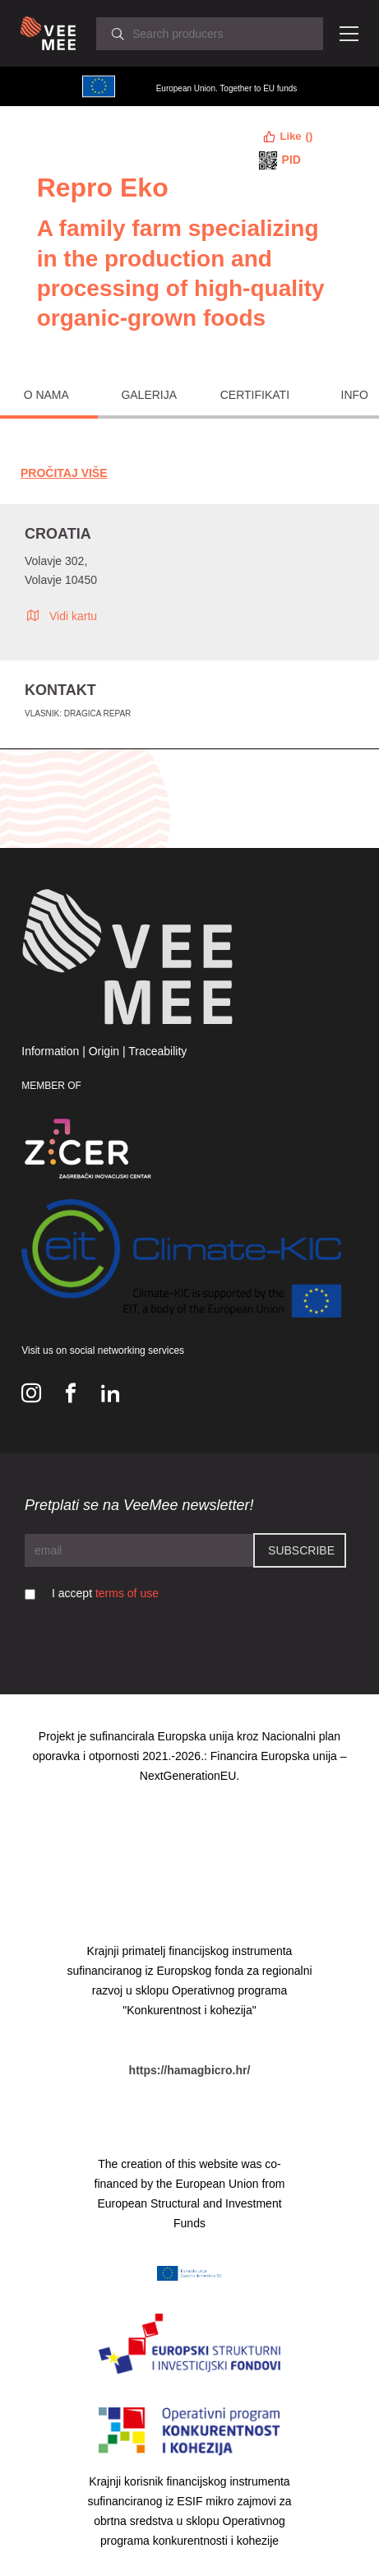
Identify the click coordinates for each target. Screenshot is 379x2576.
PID (291, 159)
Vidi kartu (61, 615)
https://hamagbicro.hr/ (190, 2070)
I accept (105, 1593)
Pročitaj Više (64, 473)
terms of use (127, 1593)
